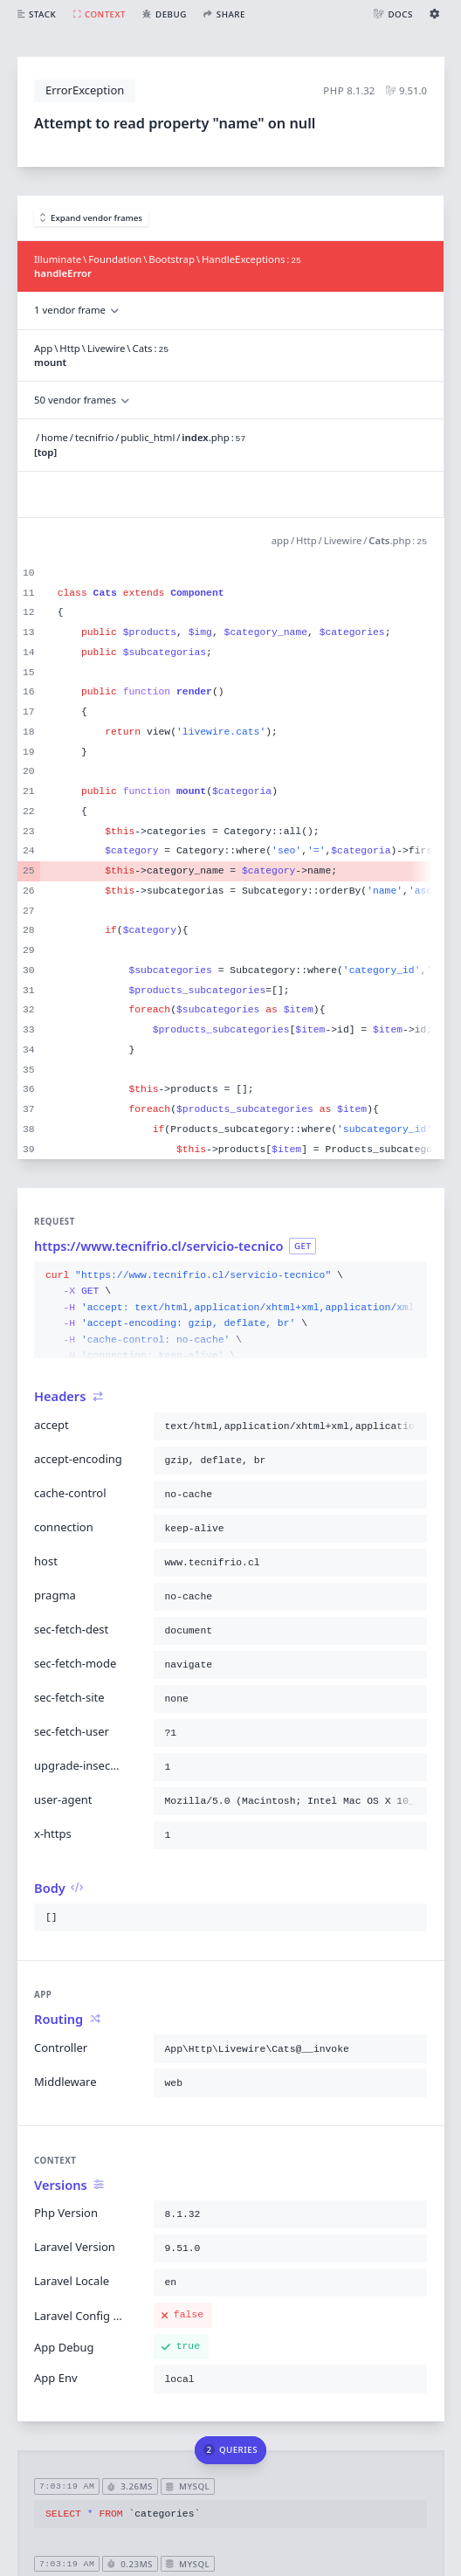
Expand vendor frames (91, 218)
